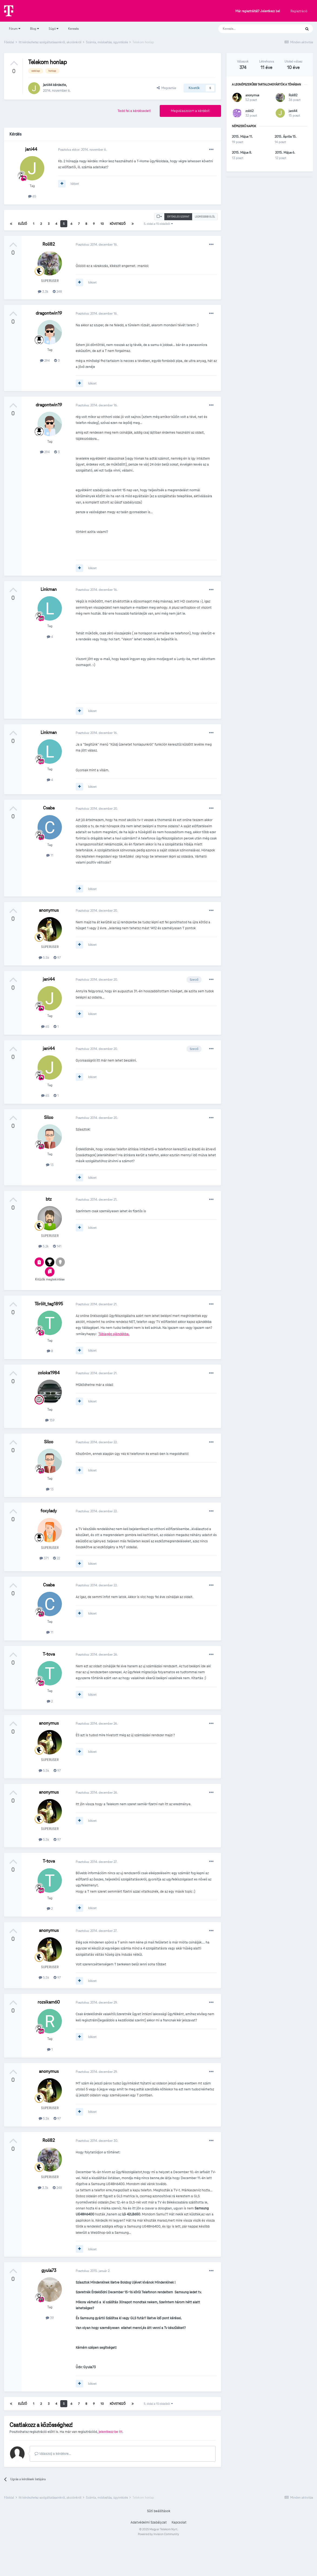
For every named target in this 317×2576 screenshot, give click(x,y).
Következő (118, 224)
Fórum (14, 29)
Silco (48, 1117)
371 (44, 1558)
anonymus (49, 910)
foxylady (49, 1511)
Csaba (49, 808)
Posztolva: (97, 244)
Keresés (73, 29)
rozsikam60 (49, 2002)
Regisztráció (299, 11)
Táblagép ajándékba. (113, 1334)
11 (49, 855)
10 (102, 224)
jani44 (47, 85)
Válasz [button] (205, 2490)
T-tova (49, 1654)
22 (56, 1558)
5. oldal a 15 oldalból (158, 224)
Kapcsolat (179, 2556)
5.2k (43, 1246)
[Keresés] (254, 28)
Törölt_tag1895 (49, 1304)
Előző (22, 224)
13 (50, 1165)
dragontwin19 (49, 313)
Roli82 (48, 244)
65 (32, 196)
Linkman (49, 589)
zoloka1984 (49, 1373)
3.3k (43, 291)
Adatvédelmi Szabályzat (149, 2556)
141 (57, 1246)
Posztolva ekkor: (82, 149)
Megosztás (166, 88)
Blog (34, 29)
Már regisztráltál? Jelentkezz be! (257, 11)
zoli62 (249, 111)
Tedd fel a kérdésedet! (134, 111)
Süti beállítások (158, 2545)
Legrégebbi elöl (205, 216)
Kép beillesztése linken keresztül (184, 2469)
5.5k (44, 958)
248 (57, 291)
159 (50, 1420)
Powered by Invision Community (158, 2568)
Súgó (53, 29)
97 (57, 958)
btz (49, 1199)
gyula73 (48, 2270)
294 (45, 360)
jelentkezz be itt (110, 2432)
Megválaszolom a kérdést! (190, 111)
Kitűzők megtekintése (50, 1279)
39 (50, 2318)
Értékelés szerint (178, 216)
